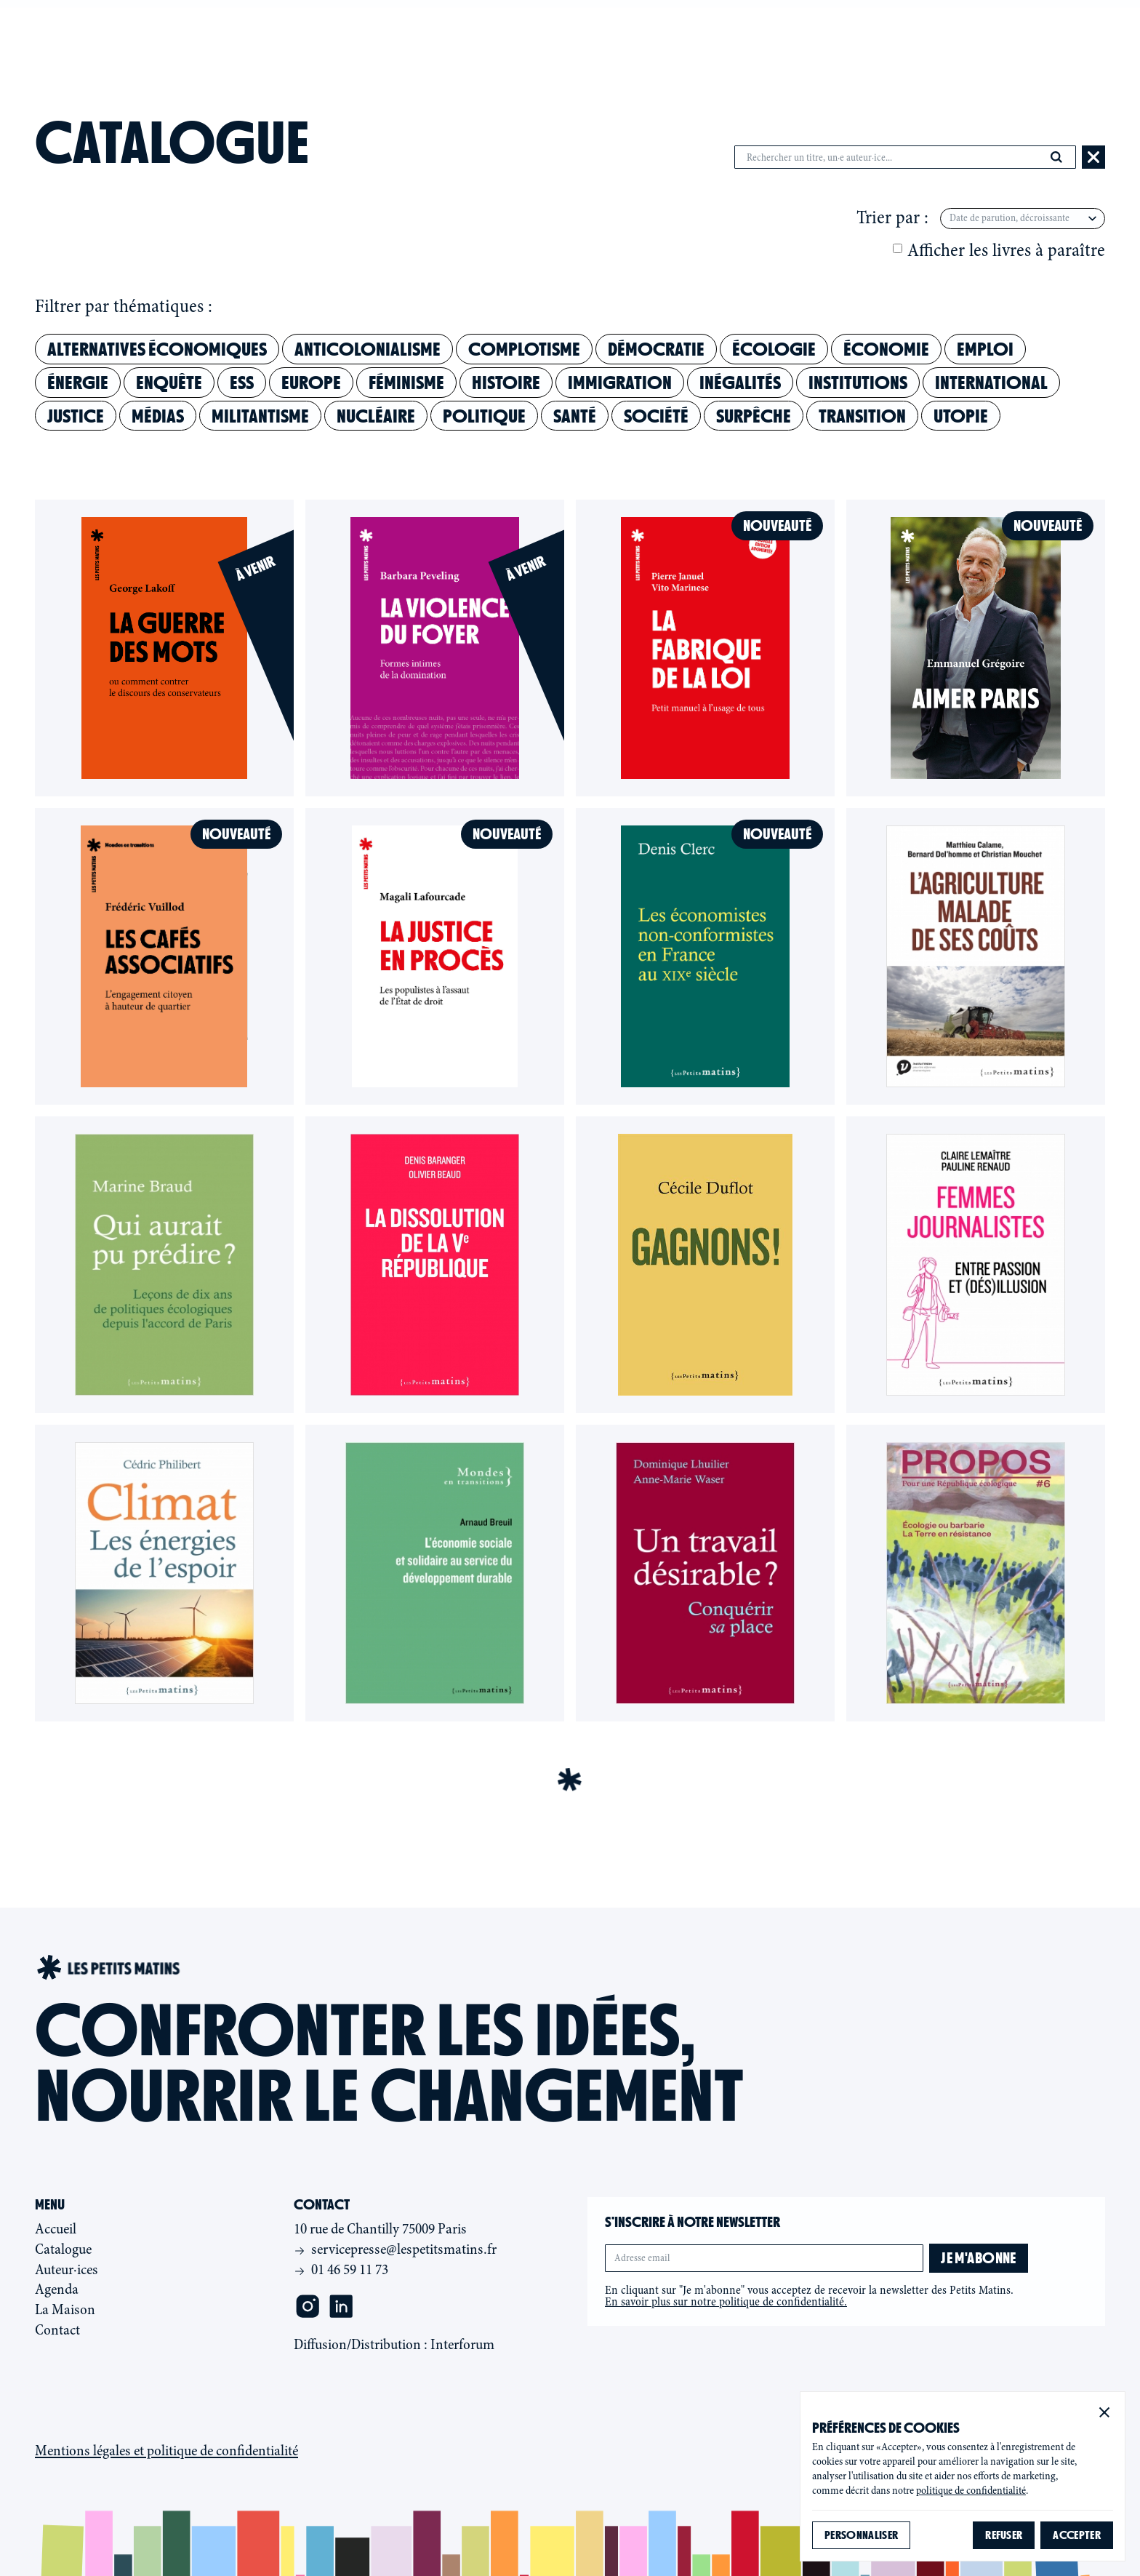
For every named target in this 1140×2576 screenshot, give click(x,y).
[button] (1104, 2412)
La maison (665, 34)
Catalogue (392, 34)
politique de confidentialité (971, 2490)
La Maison (65, 2309)
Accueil (55, 2228)
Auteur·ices (494, 34)
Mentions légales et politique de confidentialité (166, 2451)
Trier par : (892, 218)
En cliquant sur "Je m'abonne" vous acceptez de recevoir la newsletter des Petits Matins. (809, 2296)
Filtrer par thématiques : (123, 307)
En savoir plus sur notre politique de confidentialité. (726, 2302)
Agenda (582, 34)
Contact (754, 34)
